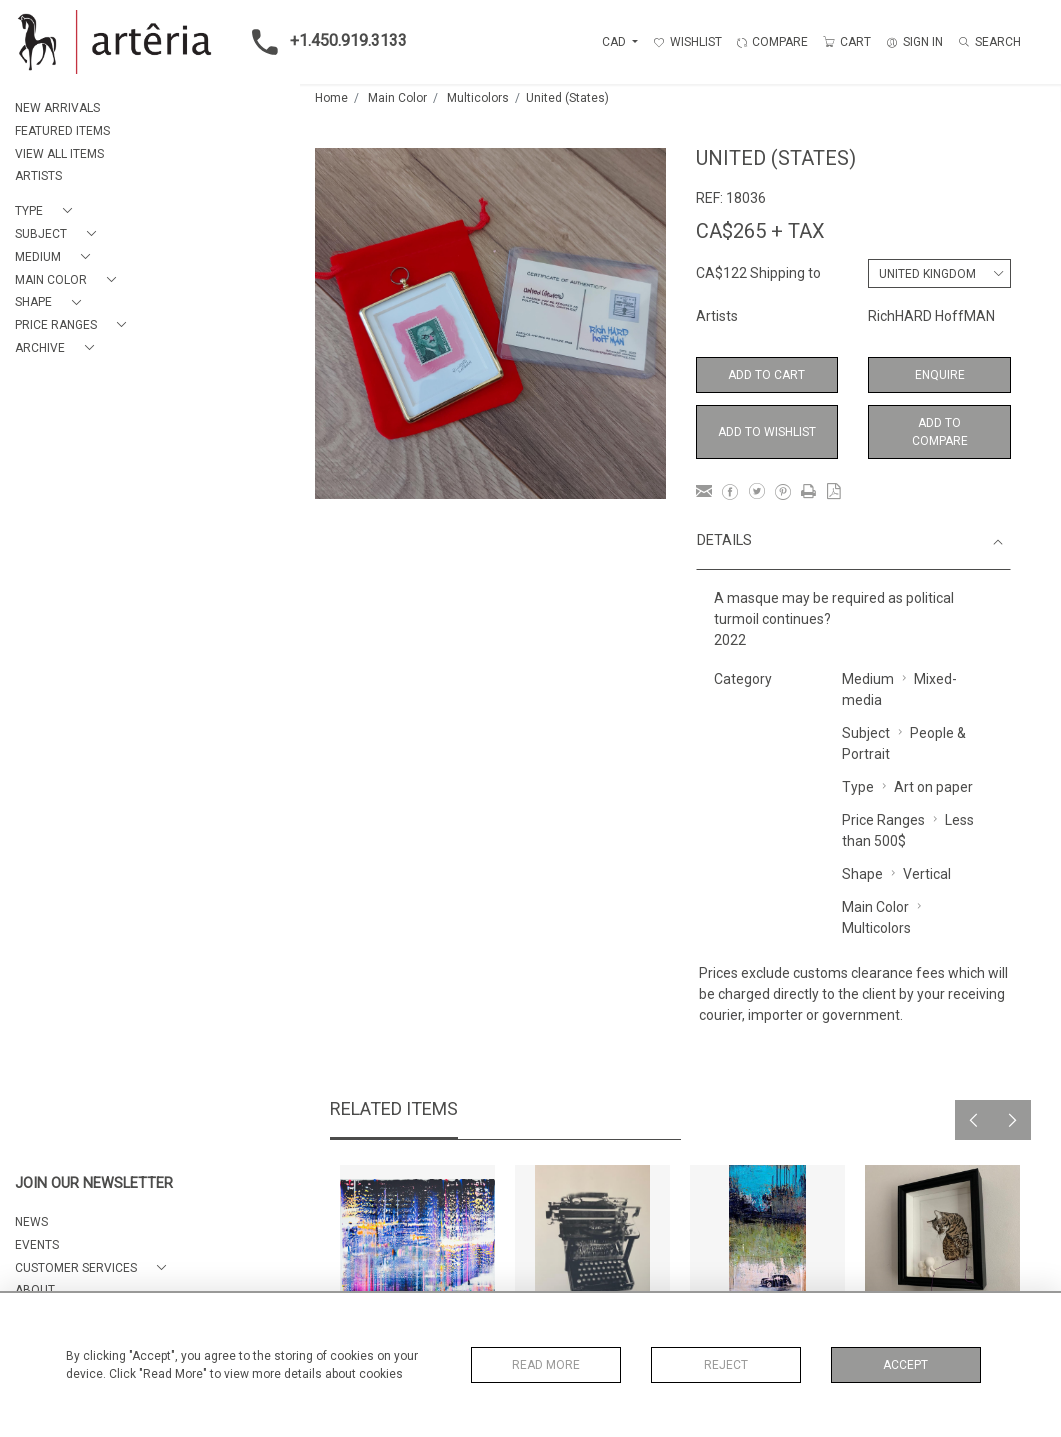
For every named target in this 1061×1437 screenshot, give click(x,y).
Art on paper (933, 787)
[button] (47, 211)
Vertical (927, 874)
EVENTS (37, 1245)
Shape (862, 874)
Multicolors (478, 98)
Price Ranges (883, 820)
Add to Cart (766, 375)
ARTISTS (38, 176)
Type (858, 787)
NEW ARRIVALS (57, 108)
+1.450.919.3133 (323, 42)
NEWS (31, 1222)
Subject (866, 733)
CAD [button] (615, 42)
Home (331, 98)
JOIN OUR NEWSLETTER (94, 1183)
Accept (905, 1365)
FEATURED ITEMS (62, 131)
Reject (726, 1365)
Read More (546, 1365)
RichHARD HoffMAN (931, 316)
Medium (868, 679)
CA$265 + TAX (760, 231)
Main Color (397, 98)
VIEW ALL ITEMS (59, 154)
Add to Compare (940, 432)
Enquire (940, 375)
